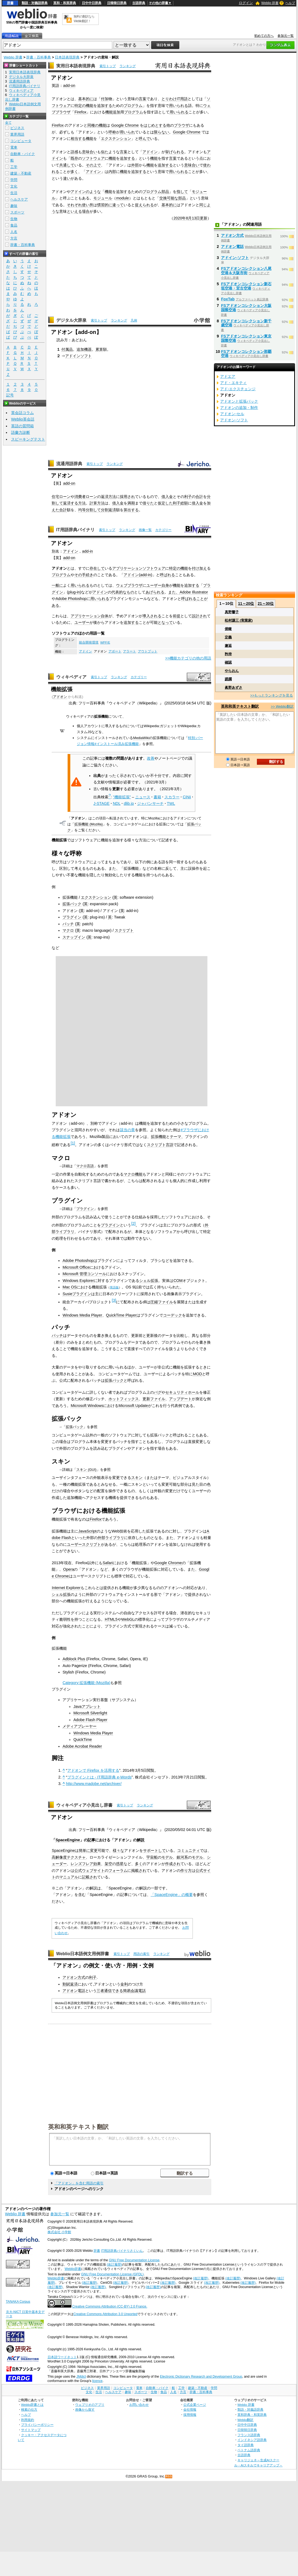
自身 (165, 585)
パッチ (68, 924)
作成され (172, 1864)
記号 (10, 395)
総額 (184, 503)
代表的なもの (122, 592)
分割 (104, 510)
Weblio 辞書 (270, 3)
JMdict (81, 2376)
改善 (150, 758)
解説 (140, 1840)
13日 (196, 218)
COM (178, 1280)
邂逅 (228, 646)
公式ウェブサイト (89, 1870)
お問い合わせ (139, 2404)
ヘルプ (290, 3)
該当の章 (127, 1130)
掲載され (138, 1870)
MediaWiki (141, 738)
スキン (137, 1477)
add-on (69, 85)
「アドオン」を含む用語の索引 (79, 2183)
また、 (174, 592)
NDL (116, 803)
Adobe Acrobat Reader (82, 1746)
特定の (80, 105)
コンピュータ (20, 141)
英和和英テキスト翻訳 (78, 2126)
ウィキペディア (71, 677)
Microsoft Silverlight (90, 1713)
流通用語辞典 (69, 463)
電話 (142, 1990)
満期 (131, 503)
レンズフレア (82, 1864)
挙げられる (174, 152)
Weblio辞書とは (32, 2404)
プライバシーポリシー (37, 2424)
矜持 (228, 654)
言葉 (142, 99)
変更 (94, 1850)
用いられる (178, 105)
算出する (131, 510)
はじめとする (155, 125)
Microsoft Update (133, 1405)
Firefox (80, 112)
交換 (163, 198)
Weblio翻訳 (245, 2419)
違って (118, 205)
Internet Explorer (66, 1588)
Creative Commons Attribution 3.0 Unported (106, 2314)
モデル (167, 1857)
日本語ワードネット (62, 2357)
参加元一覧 (285, 36)
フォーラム (117, 1870)
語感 (74, 152)
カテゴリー (163, 530)
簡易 (127, 1990)
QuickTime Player (121, 1315)
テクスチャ (76, 1857)
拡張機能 (158, 1136)
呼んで (144, 138)
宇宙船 (152, 1857)
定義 (228, 637)
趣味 (13, 206)
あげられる (154, 592)
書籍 (157, 797)
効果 (97, 1864)
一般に (57, 585)
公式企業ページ (194, 2404)
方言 (13, 238)
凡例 (134, 320)
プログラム (133, 105)
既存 (74, 158)
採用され (127, 496)
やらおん (232, 671)
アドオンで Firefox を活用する (93, 1770)
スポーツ (17, 212)
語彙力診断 (20, 432)
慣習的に (104, 205)
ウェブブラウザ (129, 585)
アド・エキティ (233, 382)
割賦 (66, 1984)
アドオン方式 (73, 1977)
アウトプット (147, 651)
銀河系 (182, 1857)
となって (165, 622)
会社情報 (189, 2409)
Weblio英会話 (22, 419)
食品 (13, 225)
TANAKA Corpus (18, 2301)
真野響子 (232, 612)
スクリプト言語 (160, 1145)
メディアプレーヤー (79, 1726)
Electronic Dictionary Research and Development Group (201, 2376)
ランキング (128, 66)
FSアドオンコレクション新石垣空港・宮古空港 (246, 286)
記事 (91, 1840)
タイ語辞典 (245, 2445)
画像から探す (85, 2409)
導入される (152, 616)
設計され (199, 616)
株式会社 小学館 (59, 2232)
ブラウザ (181, 125)
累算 (99, 349)
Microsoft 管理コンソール (84, 1274)
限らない (161, 132)
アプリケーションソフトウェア (138, 568)
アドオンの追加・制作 (239, 407)
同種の (93, 125)
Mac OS (69, 1287)
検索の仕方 (29, 2409)
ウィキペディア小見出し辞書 (84, 1805)
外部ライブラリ (111, 1537)
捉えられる (144, 205)
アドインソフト (78, 356)
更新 (203, 218)
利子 (188, 496)
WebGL (128, 1619)
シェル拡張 (148, 1280)
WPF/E (105, 642)
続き (89, 575)
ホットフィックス (123, 1399)
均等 (82, 510)
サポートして (154, 1850)
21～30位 (266, 603)
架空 (108, 1864)
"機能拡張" (122, 797)
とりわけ (169, 99)
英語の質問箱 (22, 426)
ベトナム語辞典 (248, 2450)
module (122, 198)
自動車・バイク (22, 154)
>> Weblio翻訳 (282, 706)
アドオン (60, 697)
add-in (87, 551)
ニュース (142, 797)
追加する (104, 105)
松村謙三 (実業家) (239, 620)
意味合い (89, 152)
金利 (124, 1984)
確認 (228, 662)
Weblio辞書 (73, 2269)
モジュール (102, 198)
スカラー (172, 797)
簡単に (84, 1850)
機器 (88, 349)
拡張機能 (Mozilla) (88, 824)
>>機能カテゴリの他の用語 (188, 658)
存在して (97, 568)
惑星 (120, 1864)
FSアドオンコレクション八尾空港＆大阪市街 (246, 270)
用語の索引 (141, 1954)
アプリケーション (86, 616)
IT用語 (182, 99)
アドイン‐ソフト (235, 257)
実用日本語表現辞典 (75, 66)
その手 (80, 575)
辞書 (10, 3)
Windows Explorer (78, 1280)
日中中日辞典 (91, 3)
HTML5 (111, 1619)
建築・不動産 (20, 173)
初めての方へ (264, 36)
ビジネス (17, 128)
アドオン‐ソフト (234, 420)
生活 (13, 193)
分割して (93, 510)
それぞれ (74, 205)
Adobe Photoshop (70, 598)
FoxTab (227, 299)
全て (8, 122)
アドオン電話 (73, 1990)
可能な (172, 198)
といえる (74, 211)
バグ (157, 1392)
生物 (13, 219)
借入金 (167, 496)
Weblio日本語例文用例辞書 (82, 1953)
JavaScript (87, 1531)
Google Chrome (125, 125)
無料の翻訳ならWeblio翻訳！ (84, 19)
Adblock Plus (73, 1659)
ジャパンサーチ (150, 803)
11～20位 (246, 603)
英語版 (114, 1287)
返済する (70, 503)
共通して (66, 165)
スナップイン (73, 937)
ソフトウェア (93, 158)
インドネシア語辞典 (252, 2440)
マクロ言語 (85, 1166)
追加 (116, 112)
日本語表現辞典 (67, 57)
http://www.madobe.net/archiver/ (94, 1783)
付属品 (67, 349)
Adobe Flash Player (90, 1720)
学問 (13, 180)
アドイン (150, 152)
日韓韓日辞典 (117, 3)
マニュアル (68, 1877)
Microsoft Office (76, 1267)
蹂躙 (228, 679)
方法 (112, 496)
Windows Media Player (82, 1315)
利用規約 (27, 2419)
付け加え (199, 568)
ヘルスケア (19, 199)
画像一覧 (145, 530)
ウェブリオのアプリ (89, 2404)
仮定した (165, 503)
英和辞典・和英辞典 (252, 2414)
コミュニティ (188, 1850)
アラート (129, 651)
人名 (13, 232)
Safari (107, 1563)
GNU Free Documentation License (134, 2260)
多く (74, 171)
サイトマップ (31, 2429)
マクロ (68, 930)
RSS (169, 2476)
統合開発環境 (88, 642)
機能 (89, 105)
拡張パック (71, 904)
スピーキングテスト (28, 439)
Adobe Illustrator (194, 592)
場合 (86, 211)
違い (67, 178)
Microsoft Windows (87, 1405)
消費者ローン (85, 496)
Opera (68, 1569)
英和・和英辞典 (64, 3)
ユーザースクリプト (84, 1544)
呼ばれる (167, 575)
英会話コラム (22, 413)
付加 (104, 99)
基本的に (85, 99)
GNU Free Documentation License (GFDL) (112, 2274)
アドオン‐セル (232, 414)
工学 (13, 167)
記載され (89, 1877)
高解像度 (59, 1857)
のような (93, 191)
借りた (148, 503)
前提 (176, 616)
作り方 (186, 1870)
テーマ (175, 1136)
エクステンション (116, 138)
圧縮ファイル (161, 1302)
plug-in (74, 592)
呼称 (112, 132)
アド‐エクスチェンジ (238, 389)
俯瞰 (228, 629)
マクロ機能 (133, 1174)
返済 (104, 496)
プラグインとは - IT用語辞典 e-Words (99, 1777)
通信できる (113, 1990)
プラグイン (71, 917)
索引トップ (108, 66)
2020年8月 (182, 218)
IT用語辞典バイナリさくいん (122, 2251)
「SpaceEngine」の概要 (172, 1894)
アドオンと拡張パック (239, 401)
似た (104, 152)
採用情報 (189, 2414)
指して (182, 191)
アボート (114, 651)
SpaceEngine (67, 1840)
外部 (135, 165)
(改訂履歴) (114, 2264)
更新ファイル (154, 1399)
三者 (100, 1990)
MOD (197, 1374)
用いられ (127, 132)
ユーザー (153, 585)
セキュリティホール (182, 1392)
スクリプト (124, 930)
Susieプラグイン (76, 1294)
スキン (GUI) (86, 1470)
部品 (165, 191)
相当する (78, 138)
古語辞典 (138, 3)
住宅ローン (61, 496)
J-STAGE (101, 803)
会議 (134, 1990)
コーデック (172, 1315)
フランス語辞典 (248, 2435)
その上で (93, 165)
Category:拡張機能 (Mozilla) (86, 1683)
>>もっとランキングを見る (271, 695)
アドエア (227, 376)
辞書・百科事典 (38, 57)
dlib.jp (129, 803)
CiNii (187, 797)
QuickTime (82, 1739)
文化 (13, 186)
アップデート (180, 1399)
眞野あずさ (233, 687)
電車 (13, 147)
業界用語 (17, 134)
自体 (104, 616)
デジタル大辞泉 (71, 320)
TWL (171, 803)
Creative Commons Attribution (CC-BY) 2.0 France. (109, 2306)
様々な (118, 1850)
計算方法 (97, 503)
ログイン (246, 3)
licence (97, 2381)
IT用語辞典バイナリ (75, 529)
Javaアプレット (86, 1706)
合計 (199, 496)
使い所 (87, 205)
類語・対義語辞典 (35, 3)
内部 (112, 171)
